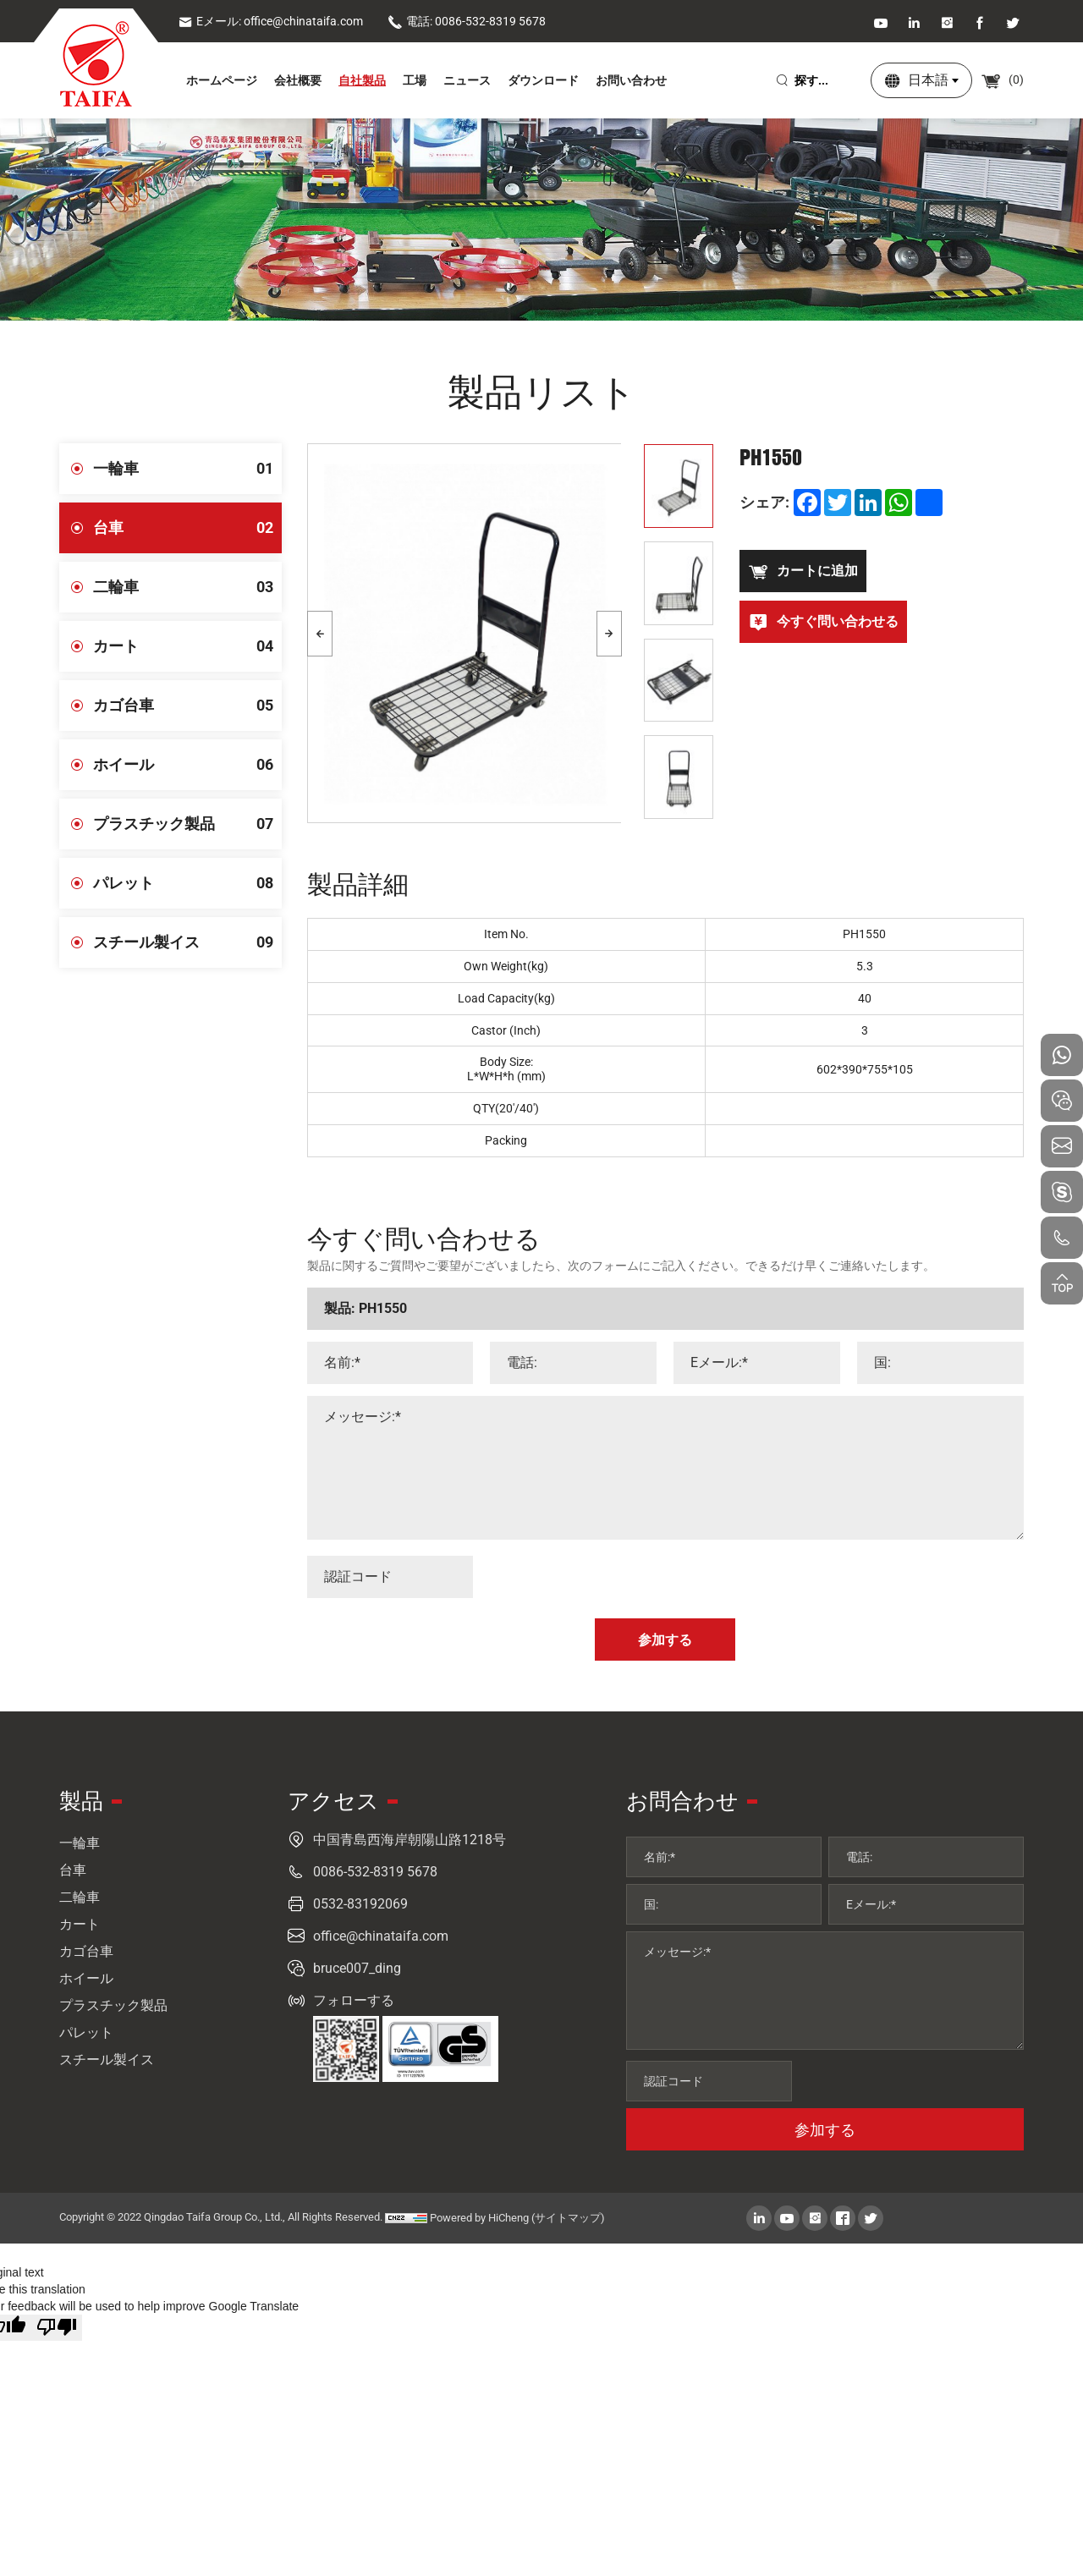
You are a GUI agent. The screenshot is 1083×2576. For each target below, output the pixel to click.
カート (187, 646)
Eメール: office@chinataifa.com (270, 21)
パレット (187, 883)
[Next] (609, 633)
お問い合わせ (631, 80)
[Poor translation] (56, 2328)
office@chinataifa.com (380, 1936)
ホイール (187, 764)
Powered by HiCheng (479, 2217)
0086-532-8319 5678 (375, 1872)
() (1002, 79)
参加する (824, 2130)
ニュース (467, 80)
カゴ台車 (187, 705)
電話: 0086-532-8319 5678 (467, 21)
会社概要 (298, 80)
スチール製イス (187, 942)
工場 (414, 80)
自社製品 (362, 80)
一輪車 (187, 468)
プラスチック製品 (187, 824)
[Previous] (320, 633)
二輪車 (187, 587)
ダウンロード (543, 80)
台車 (187, 528)
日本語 (928, 80)
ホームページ (221, 80)
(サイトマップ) (568, 2217)
